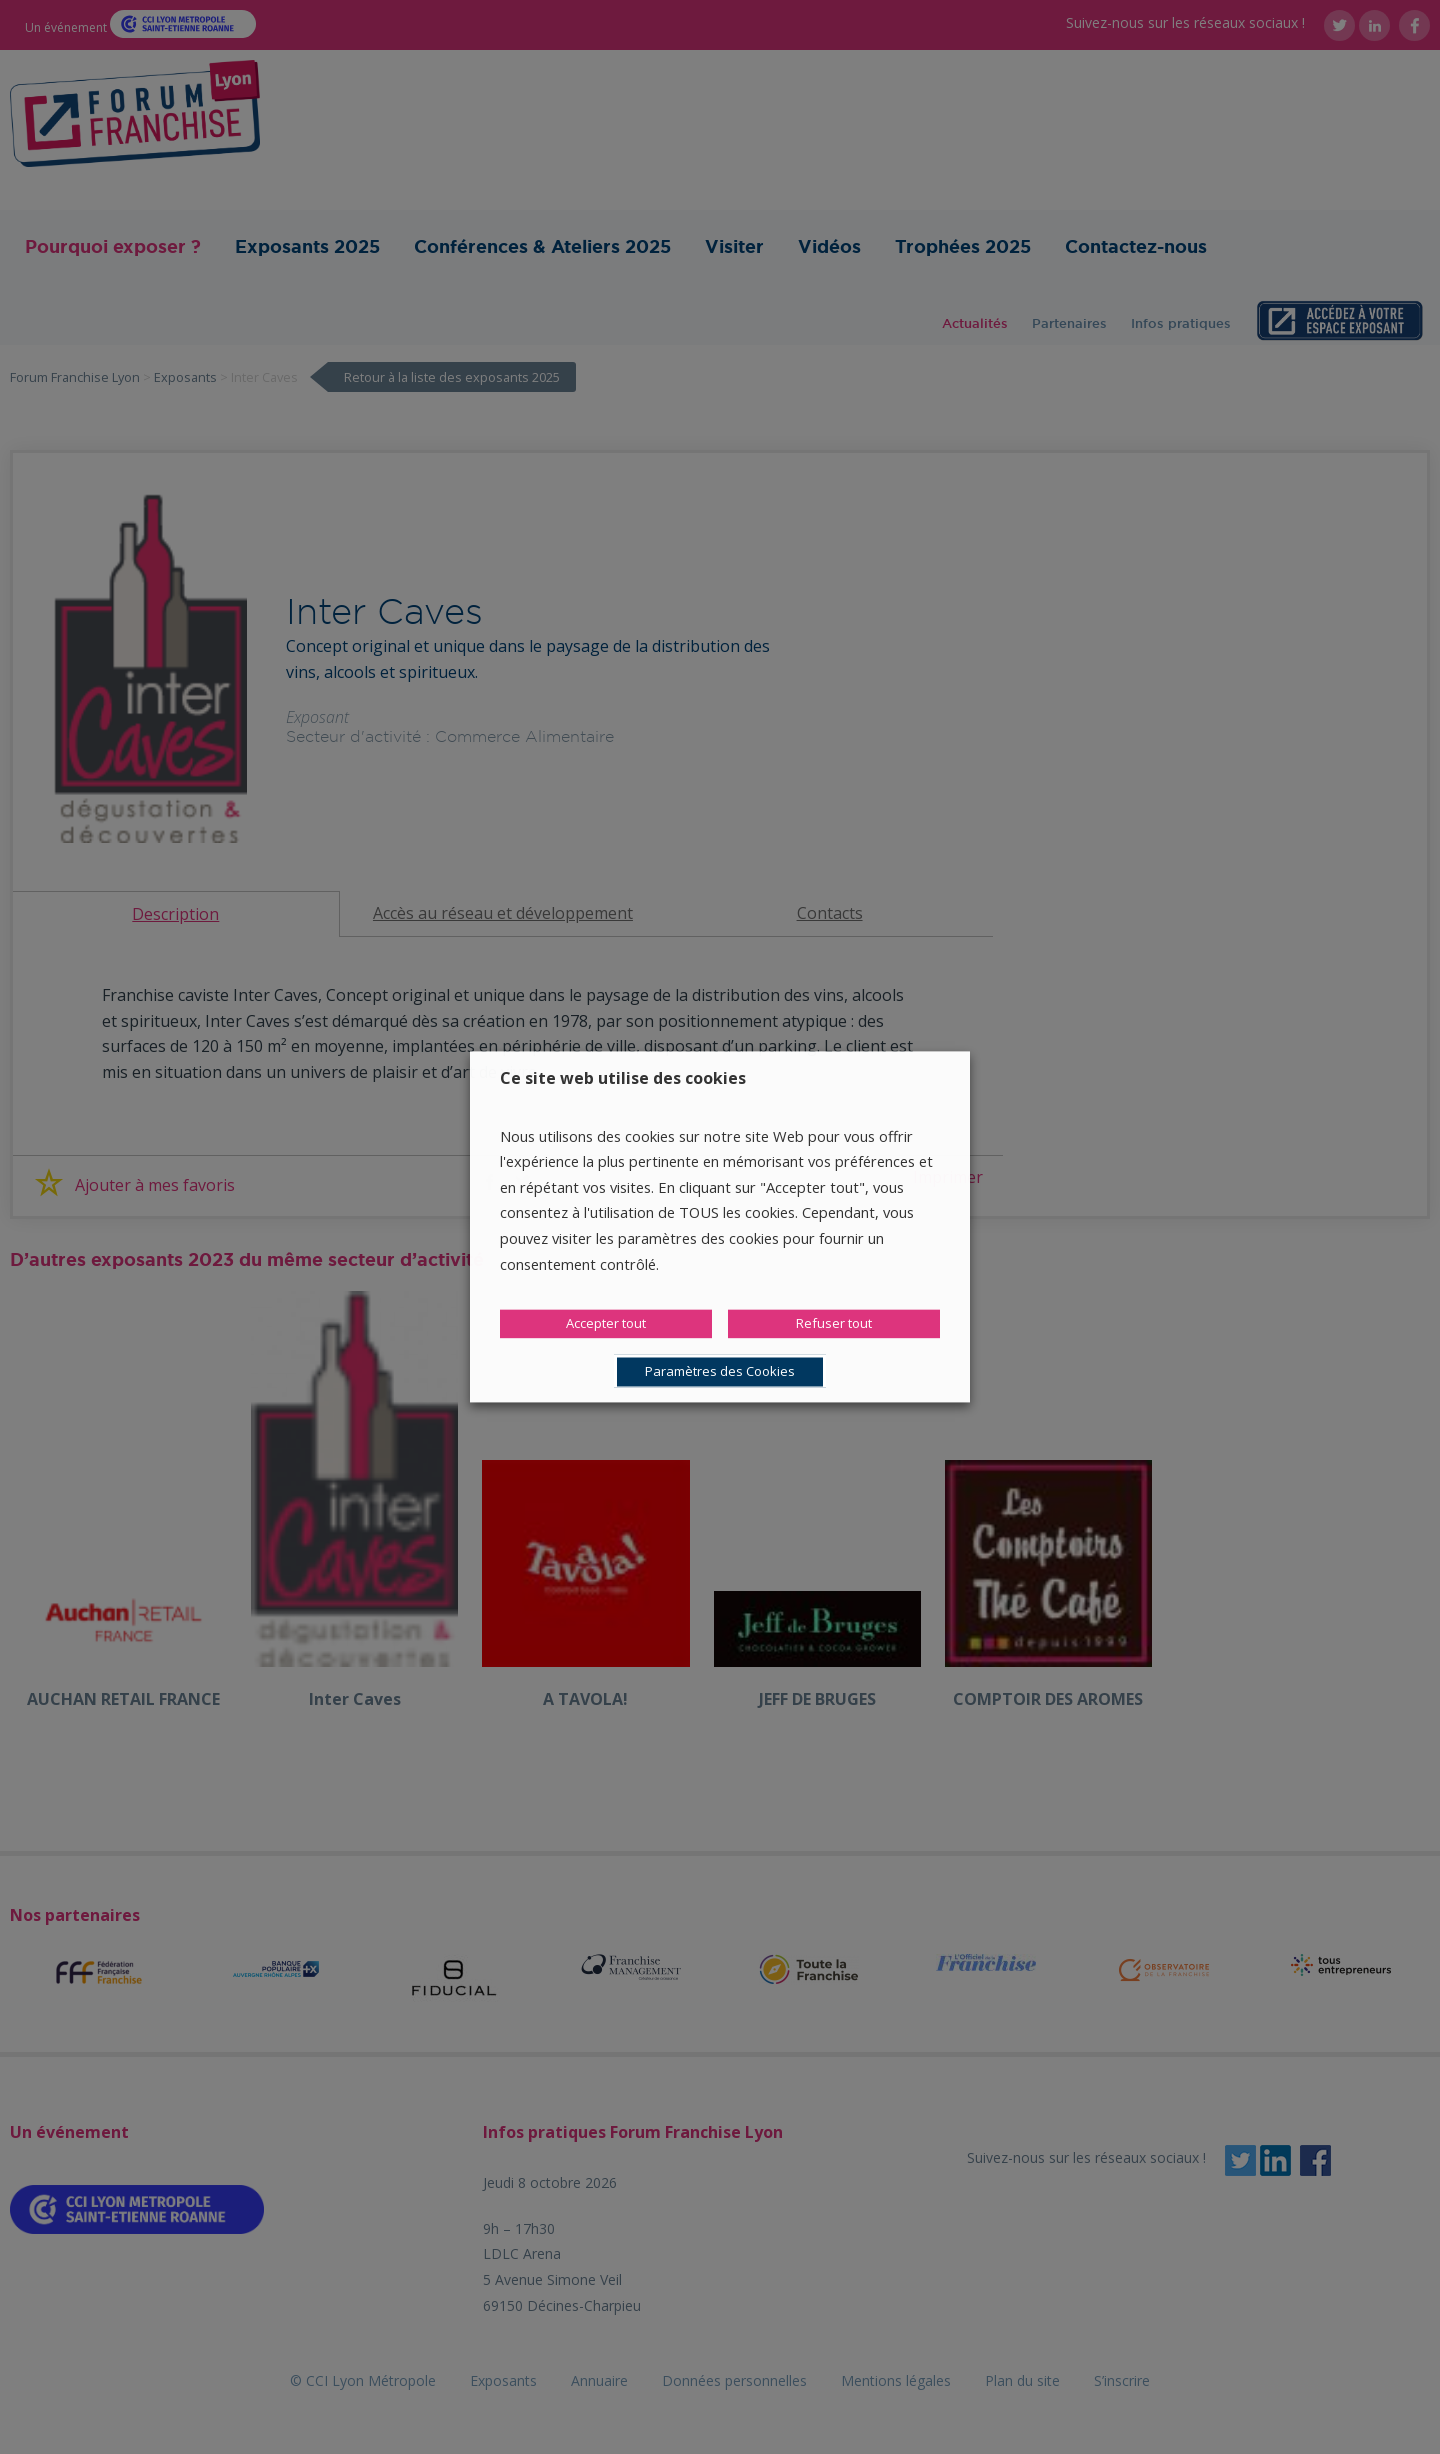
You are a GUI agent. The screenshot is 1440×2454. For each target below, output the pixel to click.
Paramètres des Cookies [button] (720, 1372)
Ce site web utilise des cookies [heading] (623, 1078)
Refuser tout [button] (834, 1324)
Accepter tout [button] (606, 1324)
